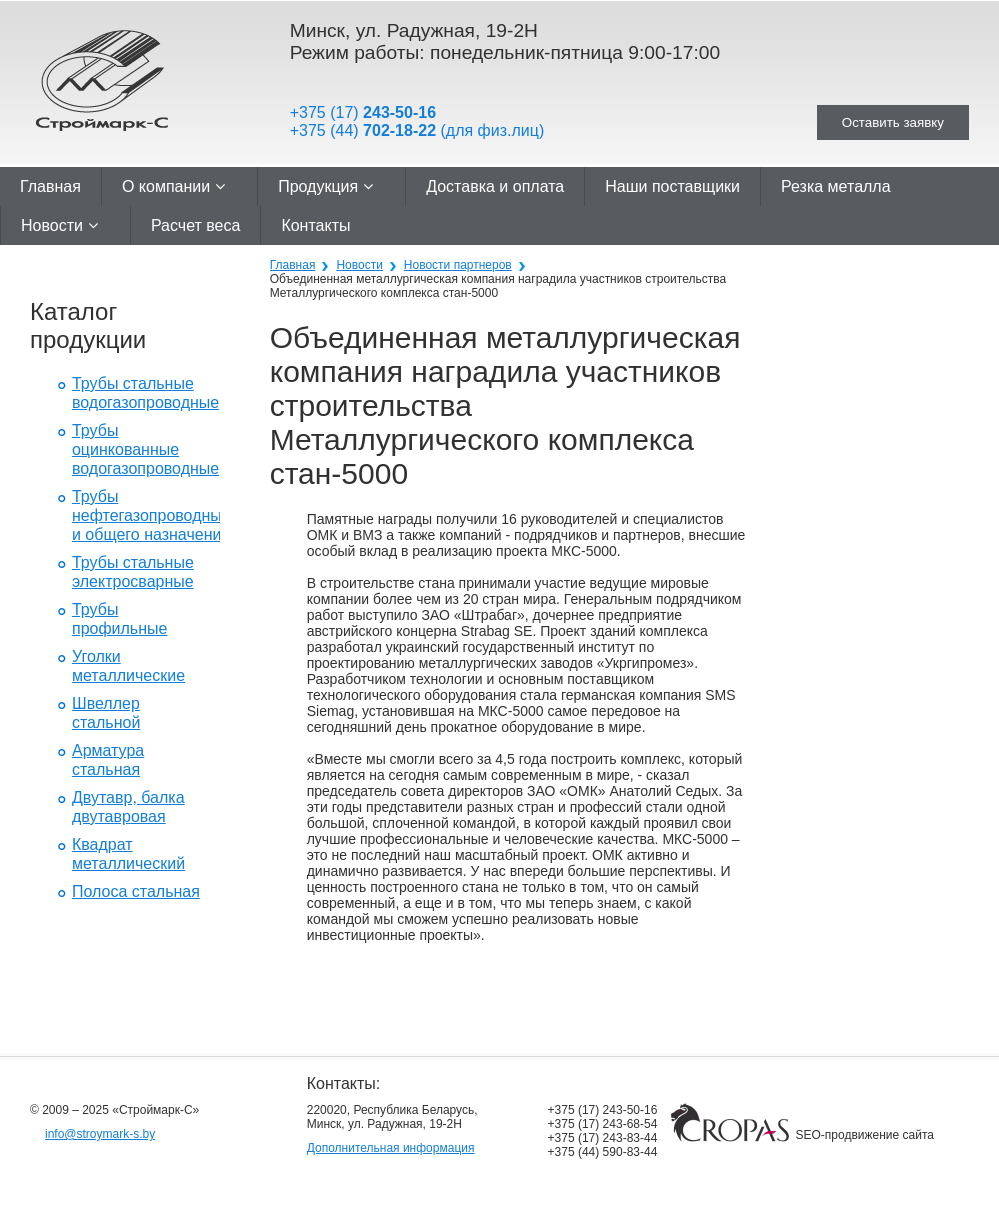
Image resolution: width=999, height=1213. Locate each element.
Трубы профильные (119, 619)
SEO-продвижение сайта (865, 1135)
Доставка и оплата (495, 186)
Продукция (325, 186)
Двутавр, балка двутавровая (128, 807)
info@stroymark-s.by (100, 1134)
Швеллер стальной (106, 713)
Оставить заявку (893, 122)
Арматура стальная (108, 760)
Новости (59, 225)
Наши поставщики (672, 186)
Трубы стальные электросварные (133, 572)
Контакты (315, 225)
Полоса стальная (136, 891)
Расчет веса (195, 225)
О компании (173, 186)
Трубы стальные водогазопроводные (145, 393)
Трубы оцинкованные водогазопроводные (145, 449)
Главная (50, 186)
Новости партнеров (458, 265)
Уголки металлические (128, 666)
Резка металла (836, 186)
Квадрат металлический (128, 854)
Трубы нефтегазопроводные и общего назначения (151, 515)
